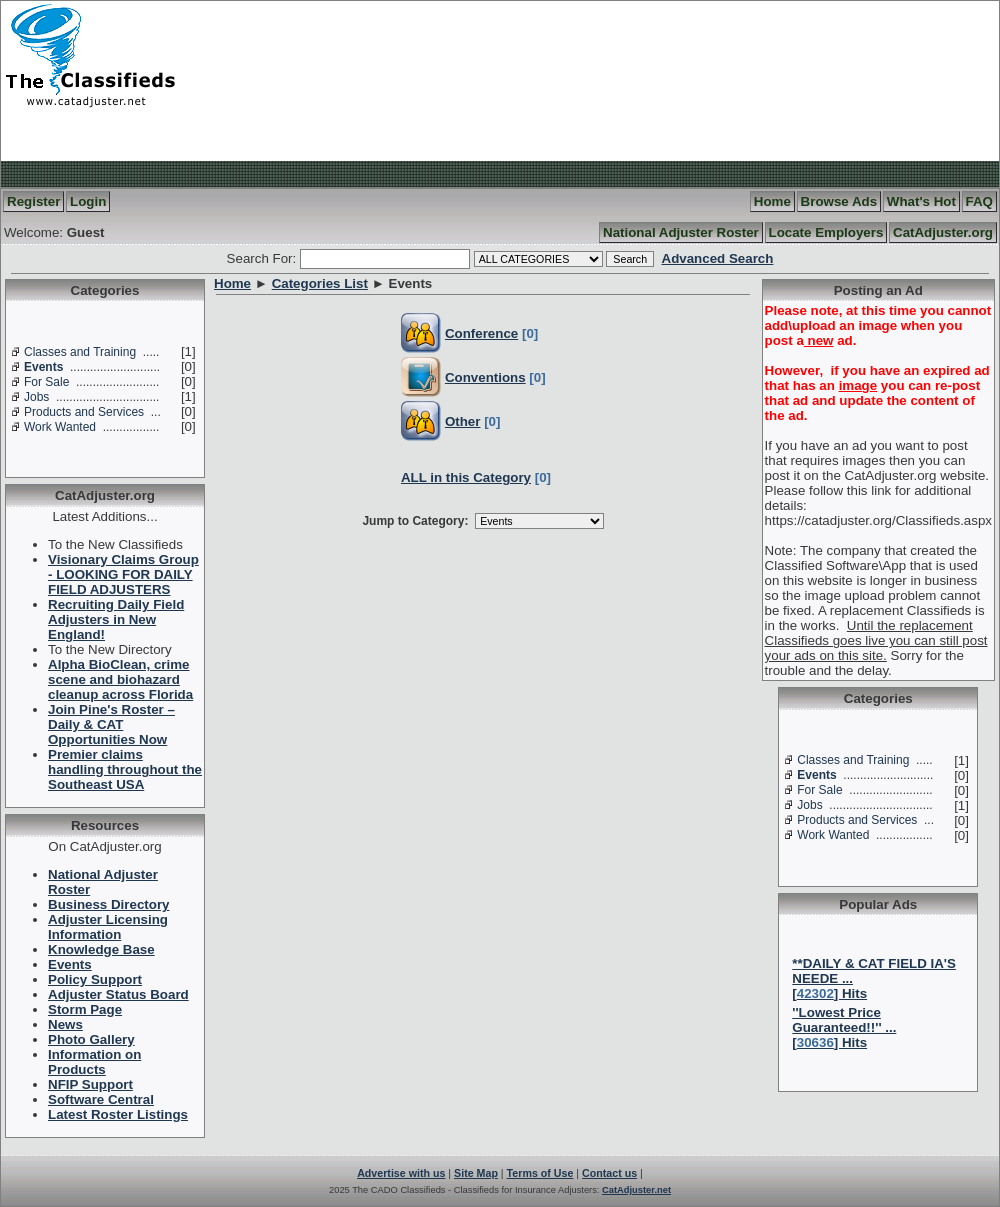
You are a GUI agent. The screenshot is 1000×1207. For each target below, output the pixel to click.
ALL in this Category (466, 477)
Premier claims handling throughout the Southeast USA (125, 769)
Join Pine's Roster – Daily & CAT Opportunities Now (111, 724)
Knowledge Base (101, 949)
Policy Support (95, 979)
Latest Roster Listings (118, 1114)
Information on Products (94, 1062)
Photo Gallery (91, 1039)
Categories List (320, 283)
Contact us (609, 1173)
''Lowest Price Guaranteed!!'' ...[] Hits (844, 1027)
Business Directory (108, 904)
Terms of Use (540, 1173)
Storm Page (85, 1009)
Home (772, 201)
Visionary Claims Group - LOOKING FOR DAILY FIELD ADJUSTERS (123, 574)
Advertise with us (401, 1173)
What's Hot (921, 201)
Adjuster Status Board (118, 994)
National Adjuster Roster (681, 232)
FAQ (979, 201)
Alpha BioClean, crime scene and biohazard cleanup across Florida (120, 679)
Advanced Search (718, 258)
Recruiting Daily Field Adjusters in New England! (116, 619)
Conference (481, 333)
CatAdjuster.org (943, 232)
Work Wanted (60, 427)
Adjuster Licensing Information (108, 927)
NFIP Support (90, 1084)
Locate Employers (826, 232)
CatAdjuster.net (636, 1190)
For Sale (46, 382)
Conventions (485, 377)
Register (33, 201)
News (65, 1024)
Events (43, 367)
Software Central (101, 1099)
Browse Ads (839, 201)
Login (88, 201)
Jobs (36, 397)
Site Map (476, 1173)
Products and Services (84, 412)
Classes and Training (80, 352)
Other (463, 421)
